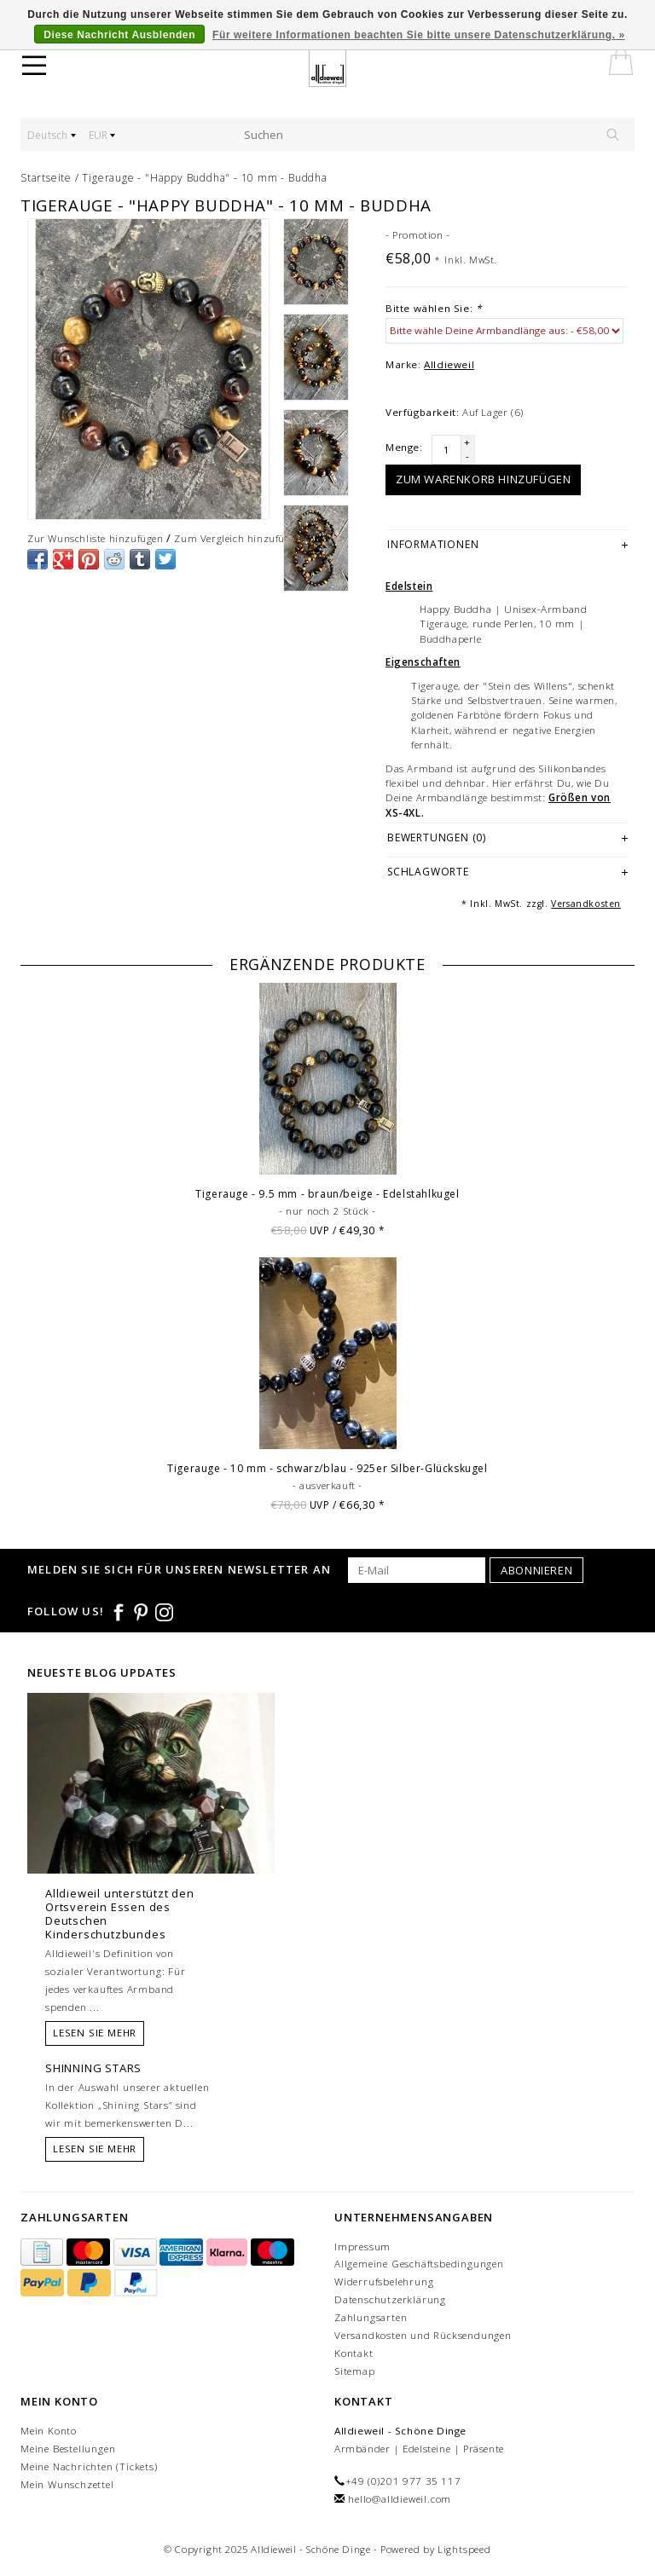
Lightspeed (464, 2549)
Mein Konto (48, 2430)
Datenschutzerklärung (390, 2299)
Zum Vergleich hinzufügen (237, 538)
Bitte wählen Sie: (433, 308)
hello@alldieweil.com (399, 2498)
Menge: (404, 447)
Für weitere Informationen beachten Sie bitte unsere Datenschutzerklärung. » (418, 35)
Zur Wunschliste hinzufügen (95, 538)
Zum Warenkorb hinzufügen (483, 479)
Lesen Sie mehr (94, 2032)
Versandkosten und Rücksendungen (423, 2335)
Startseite (46, 177)
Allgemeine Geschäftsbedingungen (419, 2263)
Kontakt (354, 2353)
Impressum (362, 2246)
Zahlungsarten (370, 2317)
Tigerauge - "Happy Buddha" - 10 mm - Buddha (204, 177)
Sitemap (354, 2371)
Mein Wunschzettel (67, 2484)
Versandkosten (586, 904)
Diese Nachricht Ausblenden (119, 35)
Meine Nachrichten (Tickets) (89, 2466)
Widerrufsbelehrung (383, 2281)
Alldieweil (449, 364)
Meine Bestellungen (67, 2448)
